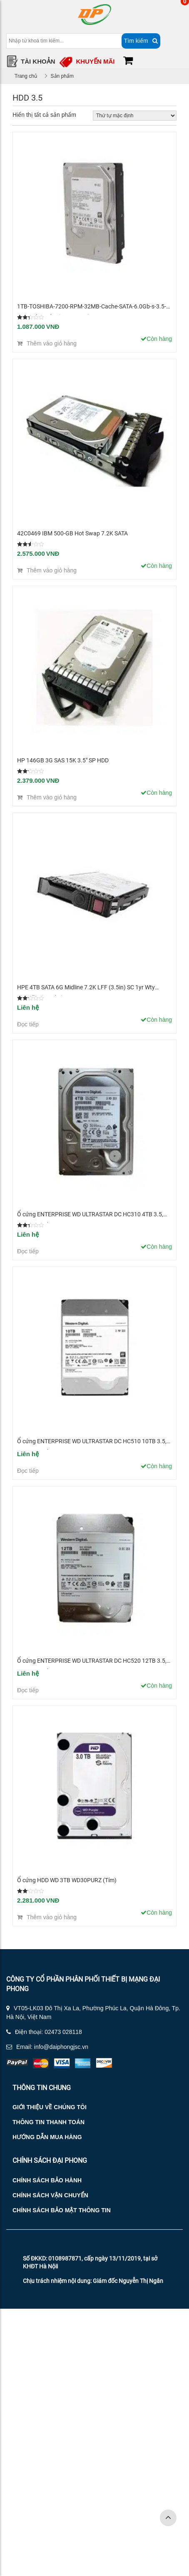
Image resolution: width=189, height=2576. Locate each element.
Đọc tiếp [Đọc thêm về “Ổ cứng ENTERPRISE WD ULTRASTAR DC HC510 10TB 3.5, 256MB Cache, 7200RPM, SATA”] (28, 1471)
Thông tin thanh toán (48, 2122)
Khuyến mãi (95, 61)
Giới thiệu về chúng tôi (49, 2107)
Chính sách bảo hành (47, 2180)
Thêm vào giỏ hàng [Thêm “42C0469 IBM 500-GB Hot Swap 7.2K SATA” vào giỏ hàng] (52, 570)
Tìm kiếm (141, 40)
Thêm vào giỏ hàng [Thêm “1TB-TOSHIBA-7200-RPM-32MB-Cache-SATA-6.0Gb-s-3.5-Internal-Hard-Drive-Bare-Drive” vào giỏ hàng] (52, 343)
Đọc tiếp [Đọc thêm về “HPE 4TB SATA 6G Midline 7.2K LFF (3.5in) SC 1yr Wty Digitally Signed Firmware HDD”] (28, 1024)
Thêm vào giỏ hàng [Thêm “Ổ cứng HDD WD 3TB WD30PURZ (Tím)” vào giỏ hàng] (52, 1917)
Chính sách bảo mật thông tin (61, 2210)
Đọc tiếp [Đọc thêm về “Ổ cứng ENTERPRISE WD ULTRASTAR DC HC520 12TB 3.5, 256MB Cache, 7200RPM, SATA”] (28, 1690)
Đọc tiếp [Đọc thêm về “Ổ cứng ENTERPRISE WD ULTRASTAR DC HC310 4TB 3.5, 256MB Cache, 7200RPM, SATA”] (28, 1251)
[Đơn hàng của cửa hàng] (135, 116)
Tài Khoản (38, 61)
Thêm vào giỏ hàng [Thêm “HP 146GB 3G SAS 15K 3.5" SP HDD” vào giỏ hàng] (52, 797)
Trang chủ (26, 76)
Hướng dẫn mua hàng (47, 2137)
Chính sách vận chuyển (50, 2195)
